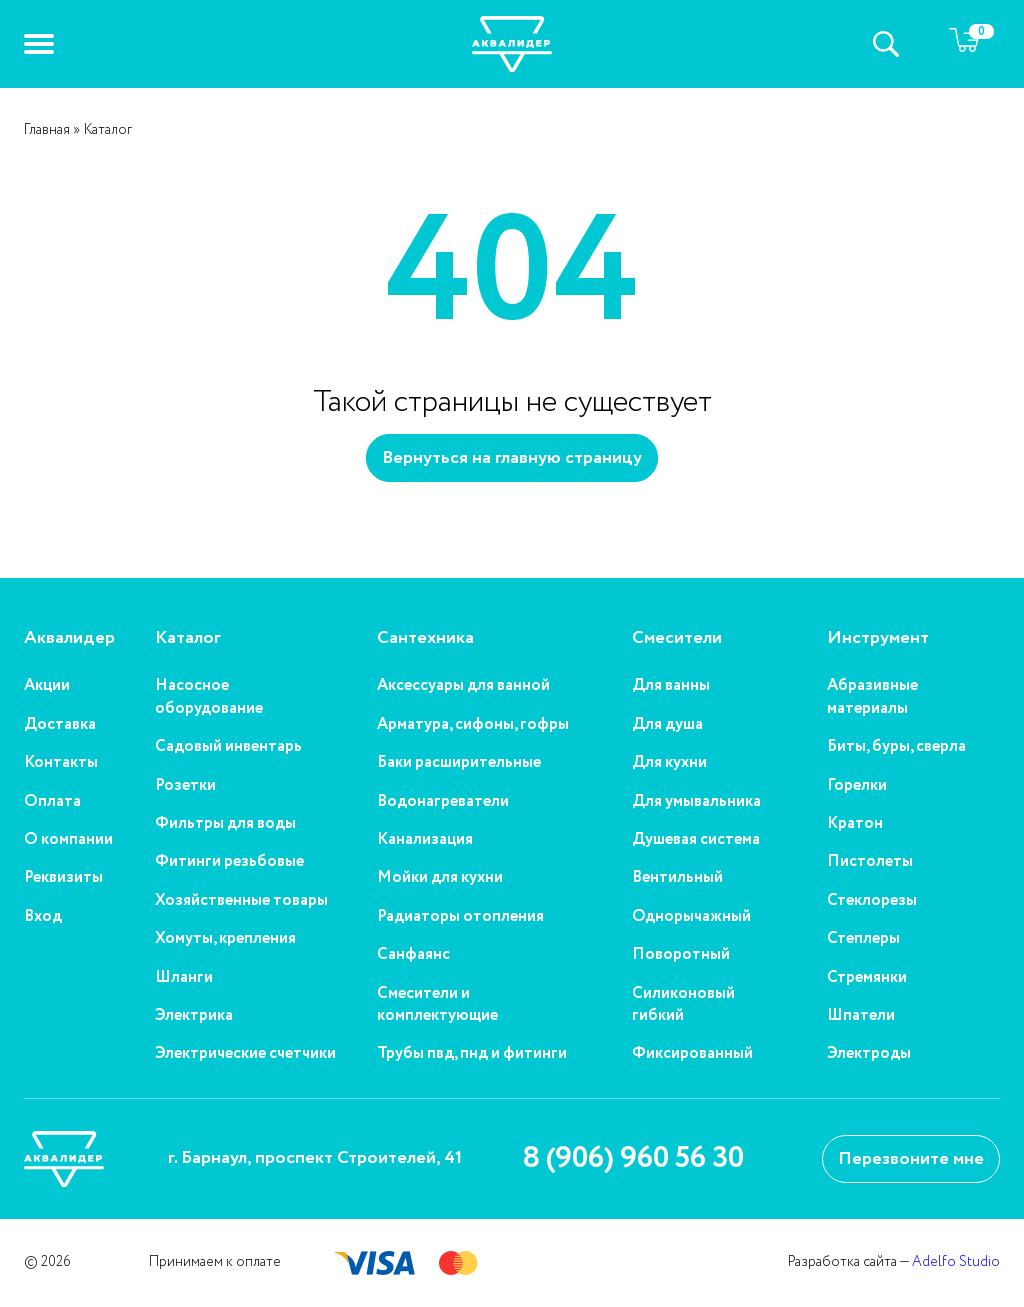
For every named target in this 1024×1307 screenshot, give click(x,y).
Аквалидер (69, 638)
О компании (68, 840)
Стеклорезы (872, 901)
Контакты (61, 763)
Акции (47, 686)
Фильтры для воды (225, 824)
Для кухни (669, 763)
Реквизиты (63, 878)
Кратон (855, 824)
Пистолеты (870, 862)
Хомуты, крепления (225, 939)
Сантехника (425, 638)
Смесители (677, 638)
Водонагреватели (443, 802)
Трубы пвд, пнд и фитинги (472, 1054)
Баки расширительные (459, 763)
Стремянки (867, 978)
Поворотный (681, 955)
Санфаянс (413, 955)
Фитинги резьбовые (229, 862)
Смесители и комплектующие (437, 1005)
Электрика (194, 1016)
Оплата (52, 802)
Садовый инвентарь (228, 747)
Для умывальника (696, 802)
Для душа (667, 725)
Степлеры (863, 939)
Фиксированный (692, 1054)
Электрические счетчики (245, 1054)
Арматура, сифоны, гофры (473, 725)
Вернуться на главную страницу (512, 458)
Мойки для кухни (440, 878)
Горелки (857, 786)
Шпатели (861, 1016)
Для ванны (671, 686)
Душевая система (696, 840)
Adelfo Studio (956, 1262)
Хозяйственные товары (241, 901)
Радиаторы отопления (460, 917)
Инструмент (878, 638)
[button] (39, 44)
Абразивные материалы (872, 697)
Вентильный (677, 878)
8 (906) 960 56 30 (633, 1159)
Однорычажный (691, 917)
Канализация (425, 840)
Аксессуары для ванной (463, 686)
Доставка (60, 725)
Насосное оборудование (209, 697)
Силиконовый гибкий (683, 1005)
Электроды (869, 1054)
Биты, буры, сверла (896, 747)
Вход (43, 917)
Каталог (188, 638)
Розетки (185, 786)
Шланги (184, 978)
